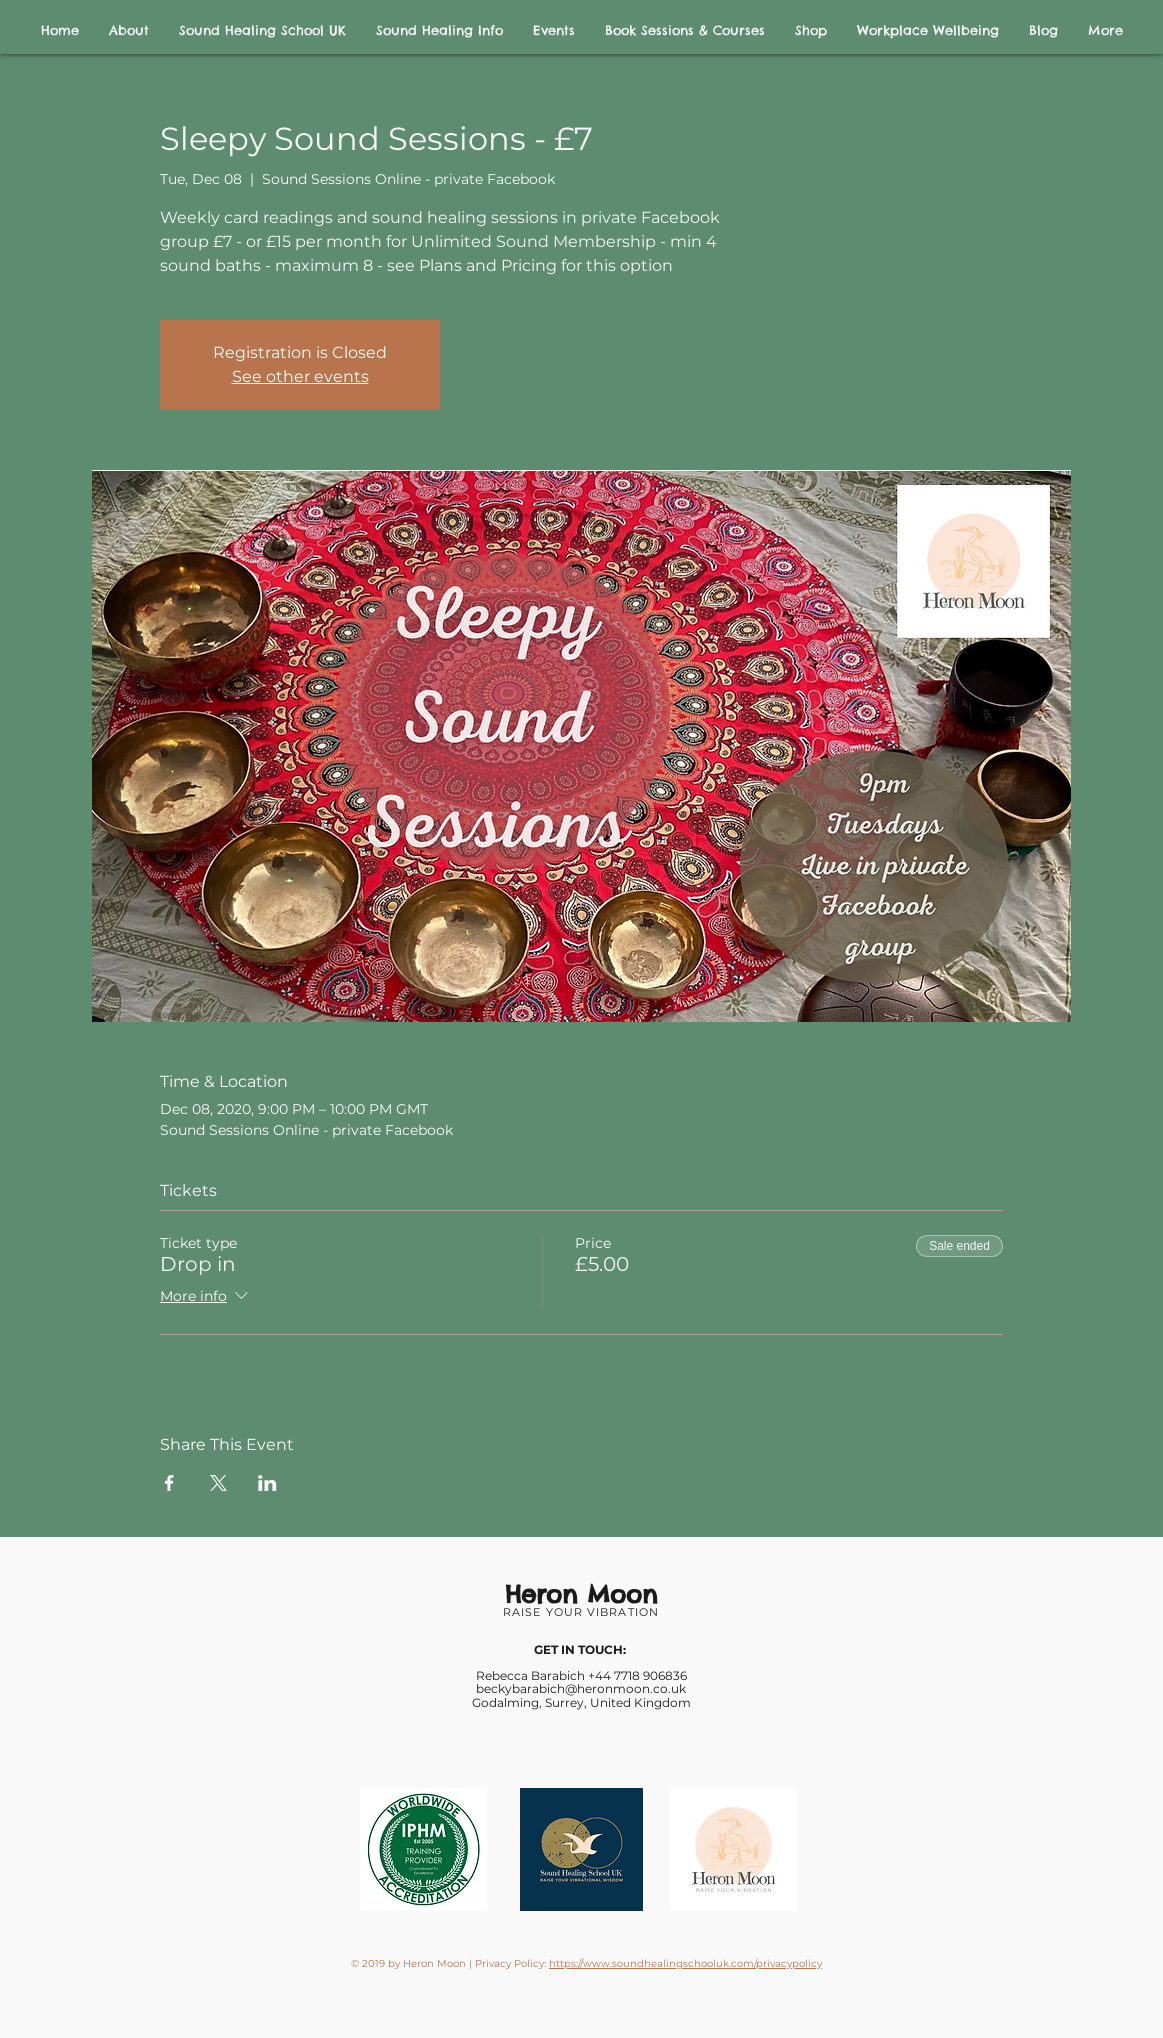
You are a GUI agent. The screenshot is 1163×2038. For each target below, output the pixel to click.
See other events (300, 376)
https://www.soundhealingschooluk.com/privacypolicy (685, 1963)
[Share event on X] (218, 1483)
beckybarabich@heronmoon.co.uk (581, 1688)
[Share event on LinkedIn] (267, 1483)
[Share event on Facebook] (169, 1483)
